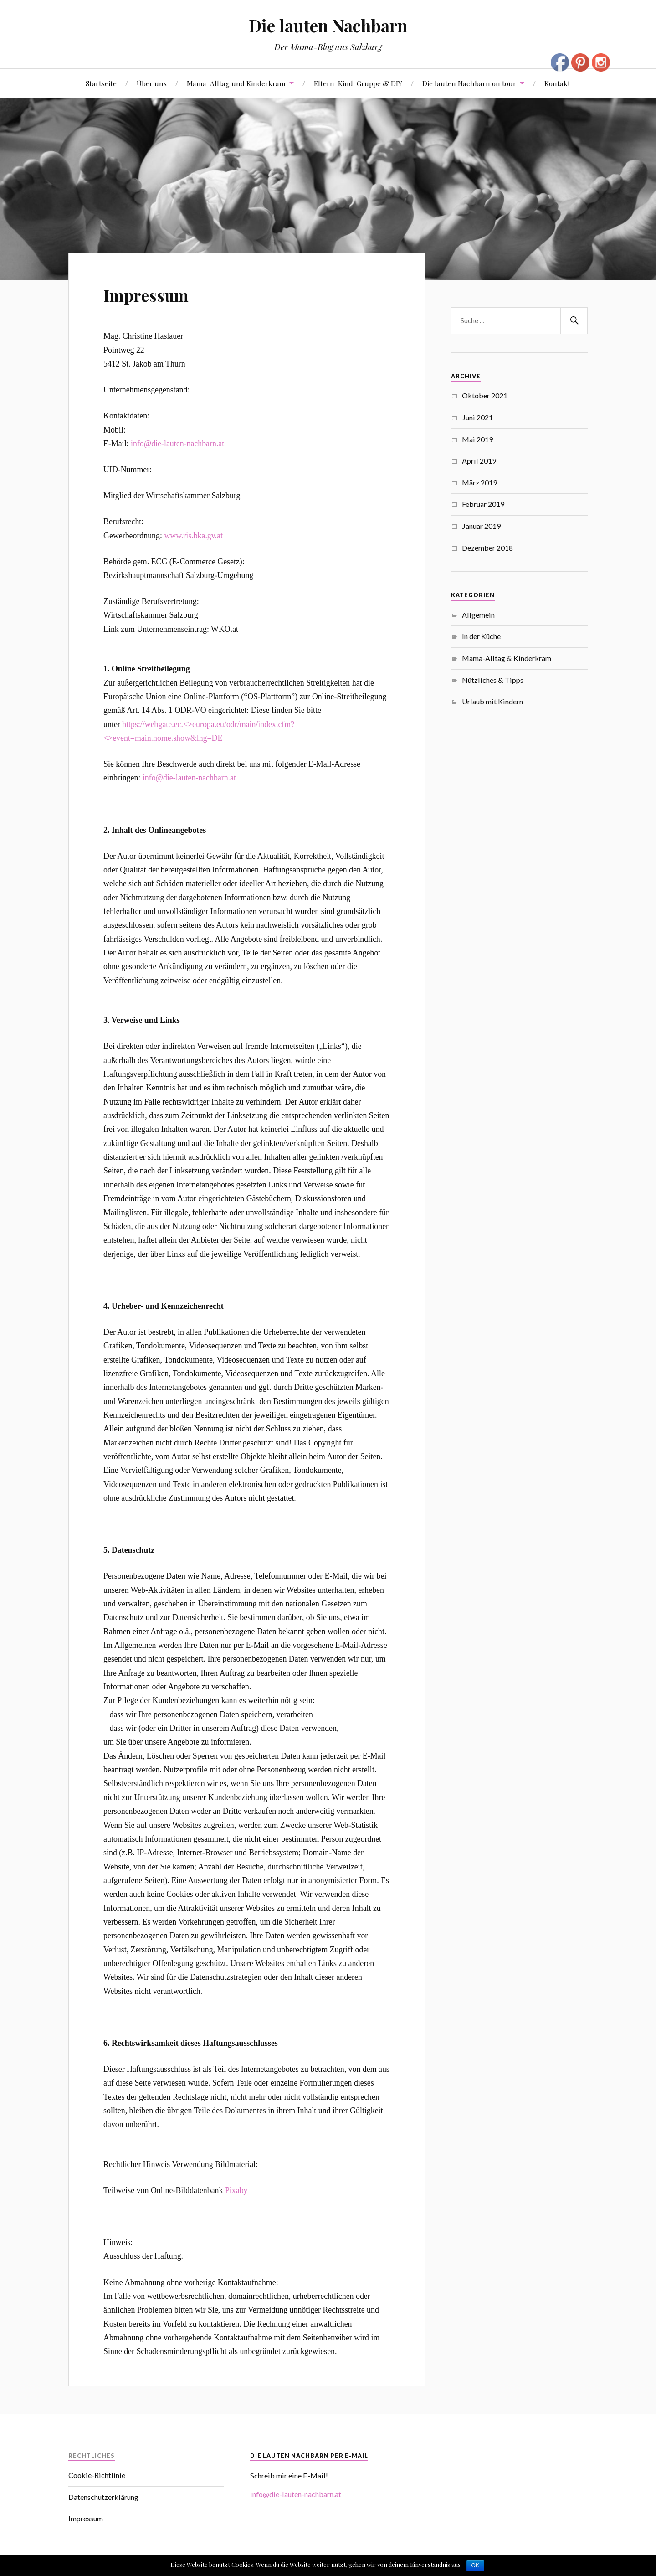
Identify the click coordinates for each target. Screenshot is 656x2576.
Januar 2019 (481, 525)
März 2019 (479, 482)
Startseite (101, 83)
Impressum (156, 293)
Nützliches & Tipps (492, 680)
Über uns (152, 83)
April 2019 (479, 460)
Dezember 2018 (487, 547)
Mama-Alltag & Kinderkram (506, 658)
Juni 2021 (477, 417)
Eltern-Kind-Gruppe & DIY (358, 83)
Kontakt (557, 83)
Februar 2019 (483, 504)
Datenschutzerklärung (103, 2497)
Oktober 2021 (484, 395)
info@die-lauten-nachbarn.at (177, 443)
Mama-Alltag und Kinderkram (236, 83)
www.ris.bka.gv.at (193, 535)
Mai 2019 (477, 439)
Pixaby (236, 2190)
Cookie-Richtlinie (96, 2475)
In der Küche (481, 636)
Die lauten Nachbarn (328, 25)
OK (475, 2565)
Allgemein (478, 614)
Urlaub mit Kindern (492, 701)
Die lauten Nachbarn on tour (469, 83)
